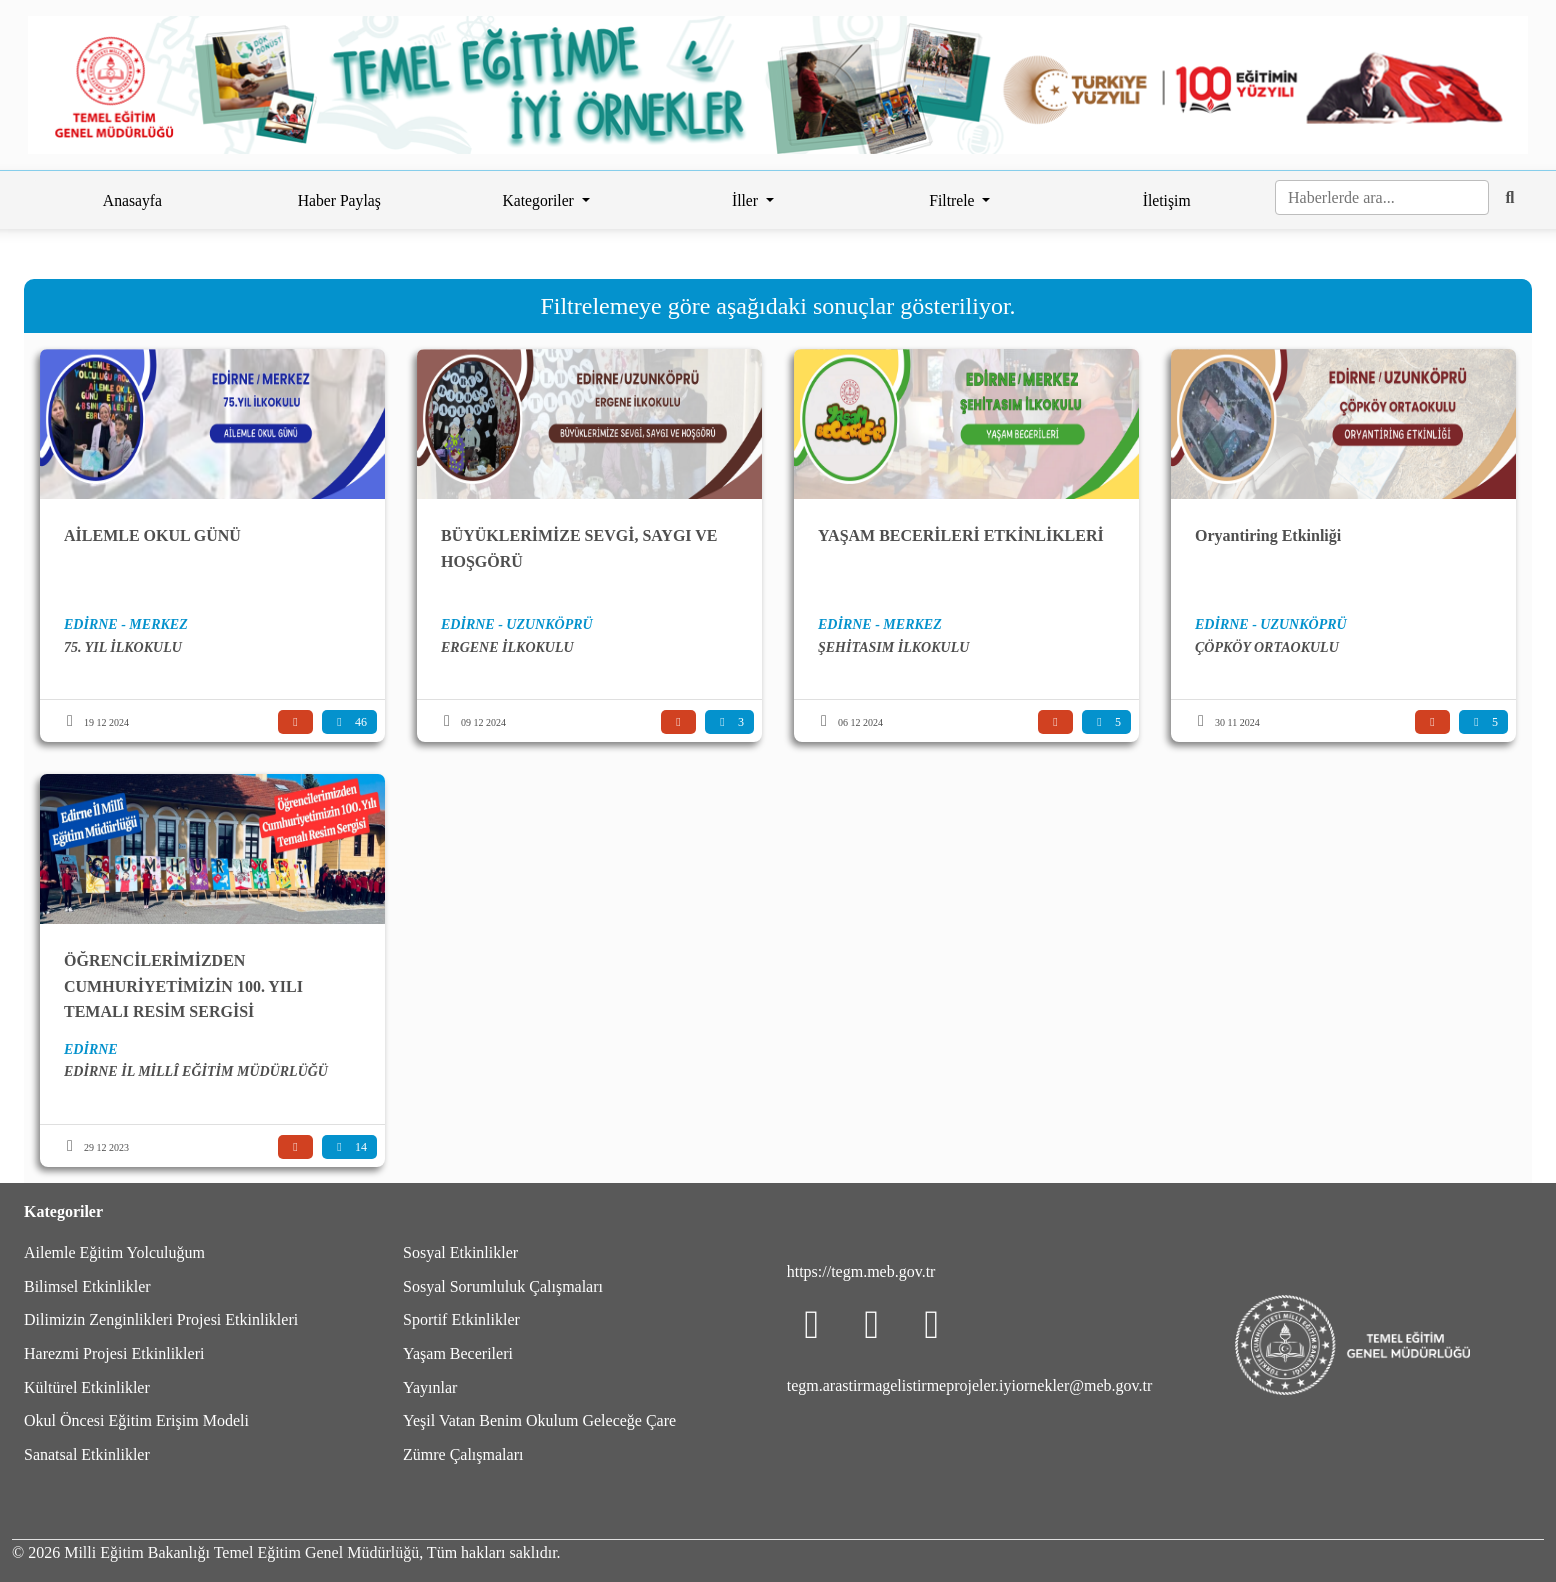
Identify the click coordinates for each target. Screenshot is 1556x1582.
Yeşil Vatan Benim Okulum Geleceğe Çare (539, 1420)
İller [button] (747, 200)
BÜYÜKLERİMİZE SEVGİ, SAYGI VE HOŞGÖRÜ (579, 548)
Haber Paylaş (339, 200)
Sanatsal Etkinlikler (87, 1454)
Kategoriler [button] (539, 200)
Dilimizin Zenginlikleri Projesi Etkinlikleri (161, 1319)
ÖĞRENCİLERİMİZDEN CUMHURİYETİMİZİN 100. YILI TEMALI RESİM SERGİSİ (183, 986)
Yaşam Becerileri (458, 1353)
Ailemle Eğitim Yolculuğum (114, 1252)
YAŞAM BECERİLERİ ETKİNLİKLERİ (961, 535)
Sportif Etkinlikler (461, 1319)
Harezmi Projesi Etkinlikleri (114, 1353)
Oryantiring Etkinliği (1268, 535)
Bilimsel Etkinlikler (87, 1286)
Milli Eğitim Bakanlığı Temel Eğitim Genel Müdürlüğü (241, 1552)
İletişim (1167, 200)
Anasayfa (132, 200)
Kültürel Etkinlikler (87, 1387)
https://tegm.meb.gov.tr (861, 1271)
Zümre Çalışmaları (463, 1454)
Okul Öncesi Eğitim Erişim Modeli (136, 1420)
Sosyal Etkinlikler (460, 1252)
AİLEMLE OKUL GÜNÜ (152, 535)
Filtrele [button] (953, 200)
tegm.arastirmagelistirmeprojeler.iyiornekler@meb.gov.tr (970, 1385)
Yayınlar (430, 1387)
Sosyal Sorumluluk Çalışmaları (503, 1286)
